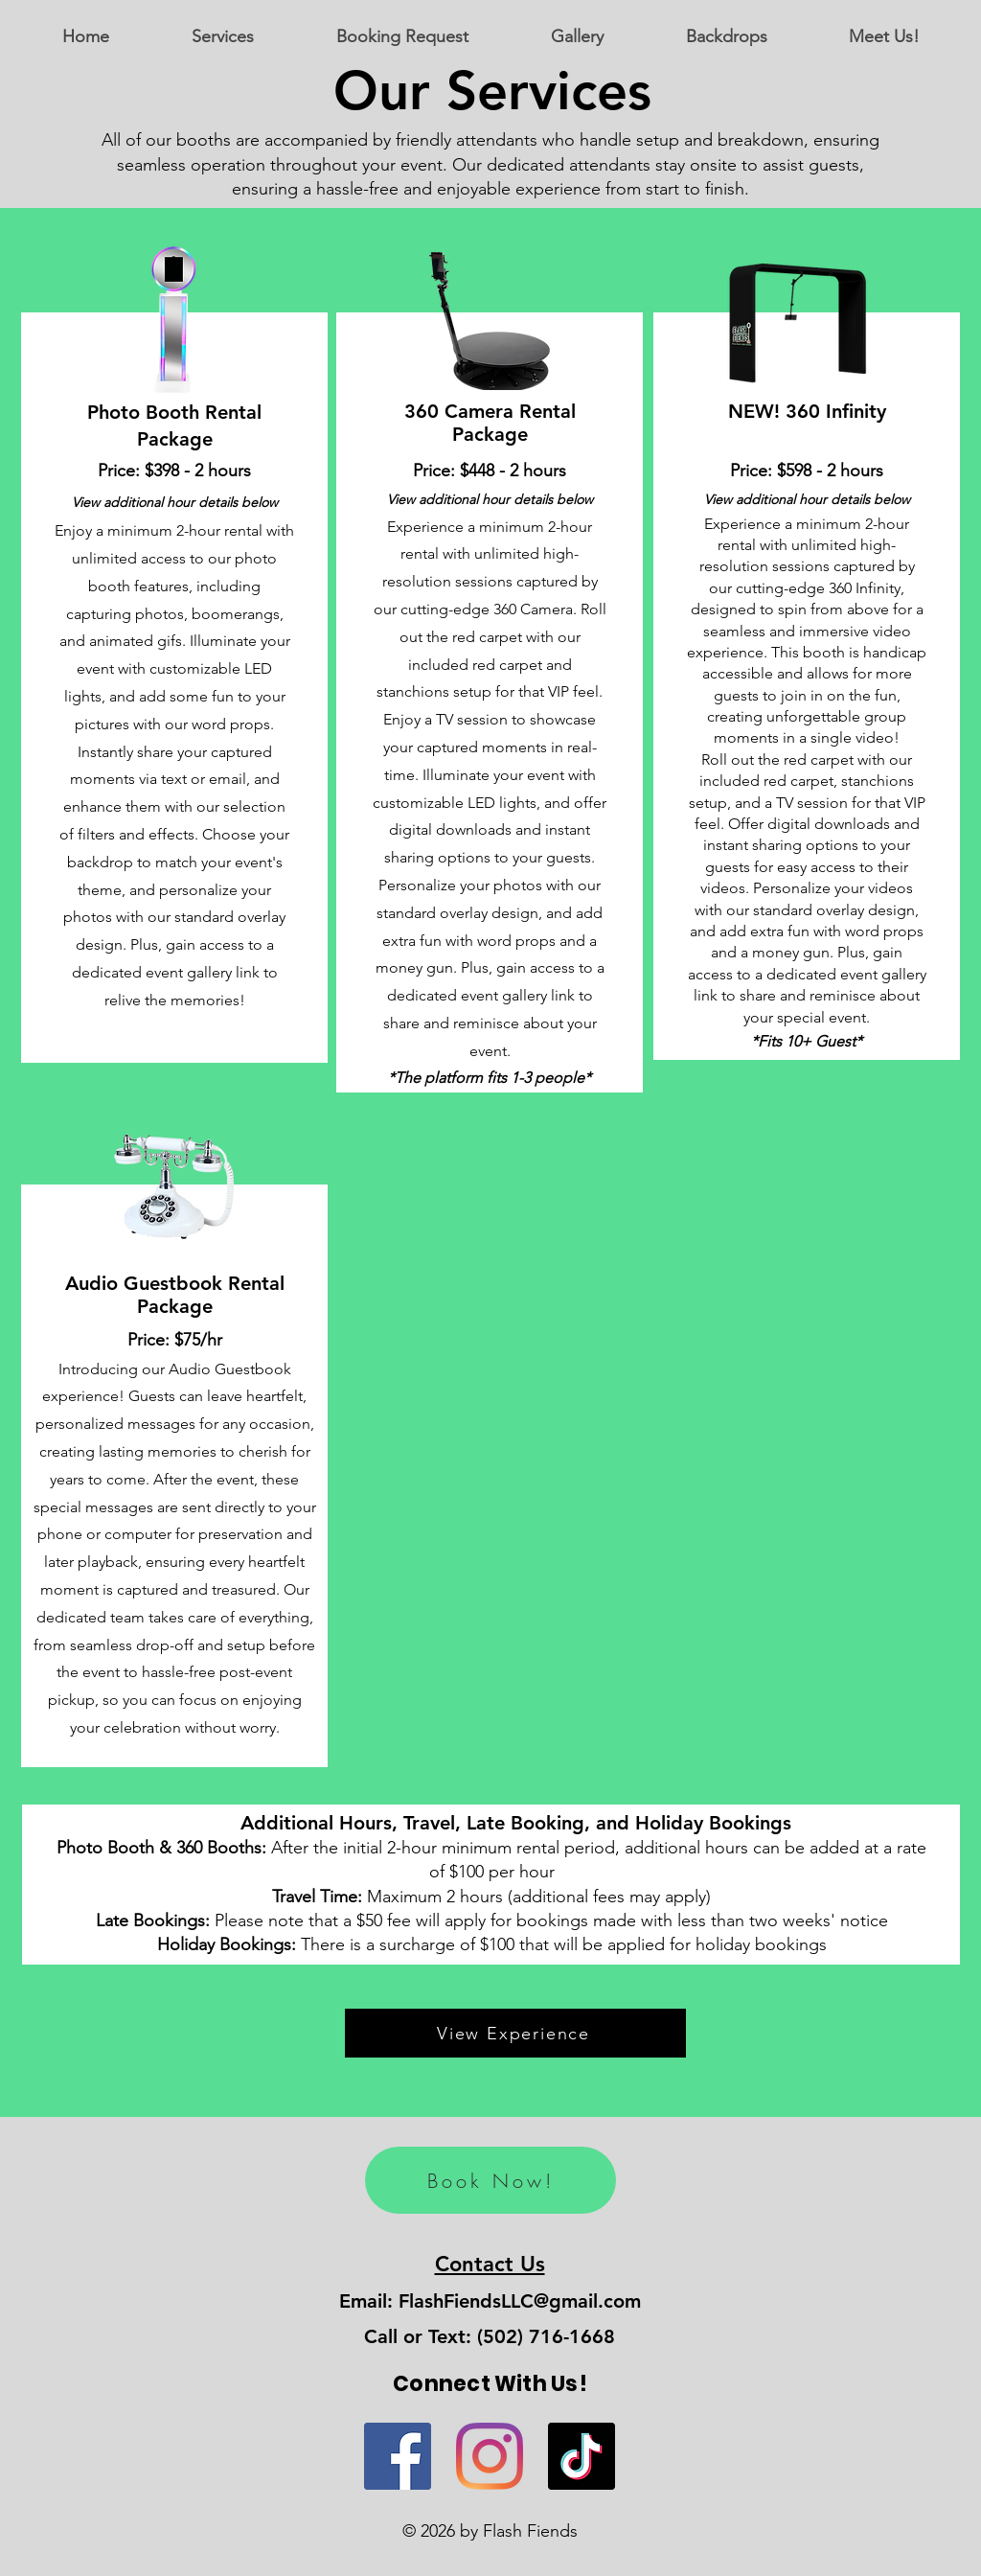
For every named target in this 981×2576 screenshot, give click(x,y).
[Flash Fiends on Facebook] (397, 2456)
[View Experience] (515, 2033)
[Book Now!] (490, 2180)
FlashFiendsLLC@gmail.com (520, 2300)
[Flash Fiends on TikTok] (581, 2456)
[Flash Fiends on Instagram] (489, 2456)
